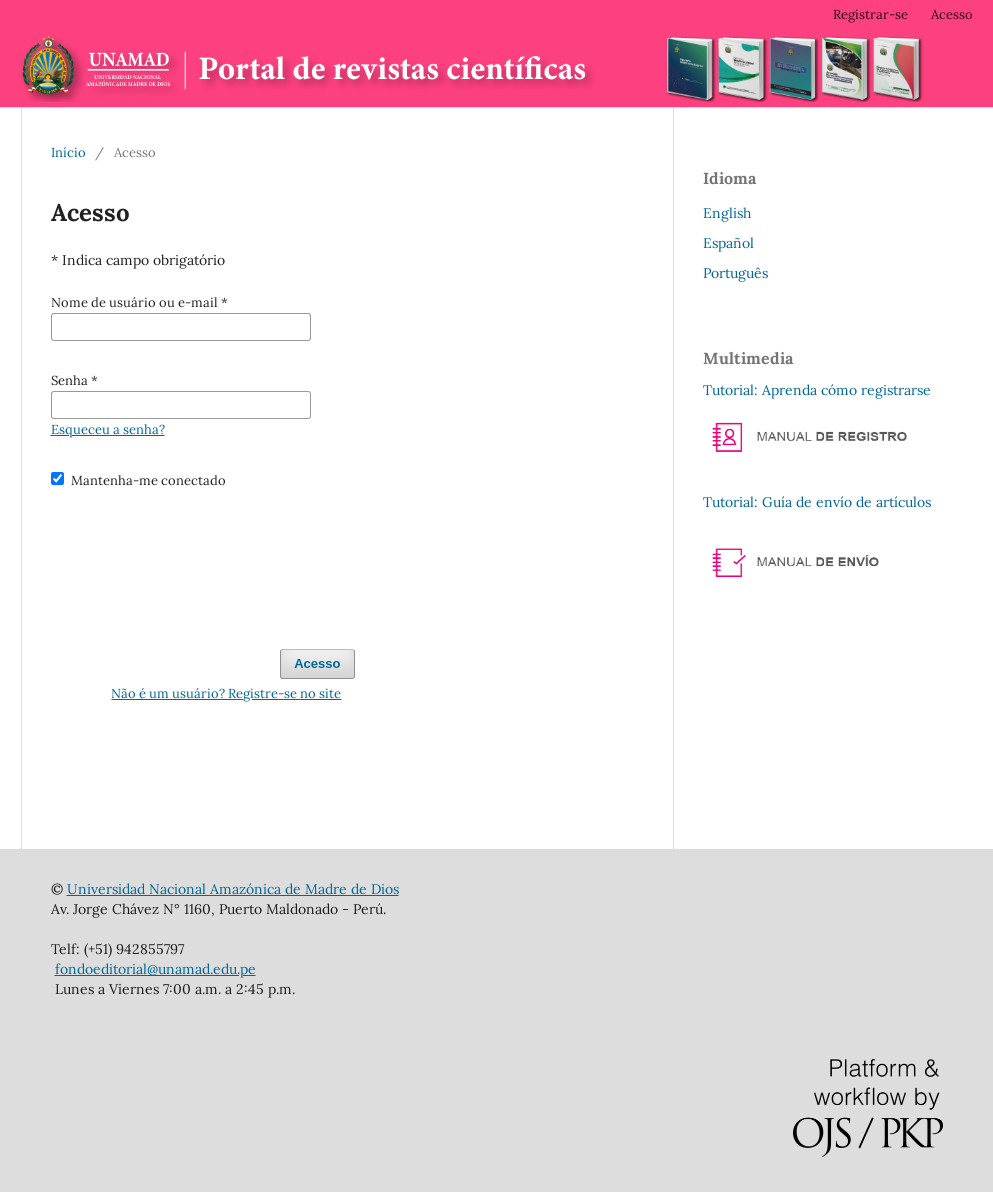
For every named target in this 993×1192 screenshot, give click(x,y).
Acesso (952, 14)
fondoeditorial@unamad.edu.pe (155, 969)
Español (728, 243)
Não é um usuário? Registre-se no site (226, 693)
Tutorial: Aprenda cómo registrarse (817, 390)
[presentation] (203, 560)
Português (735, 273)
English (727, 213)
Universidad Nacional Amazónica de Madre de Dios (233, 889)
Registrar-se (870, 14)
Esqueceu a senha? (108, 429)
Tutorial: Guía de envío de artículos (817, 502)
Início (68, 152)
